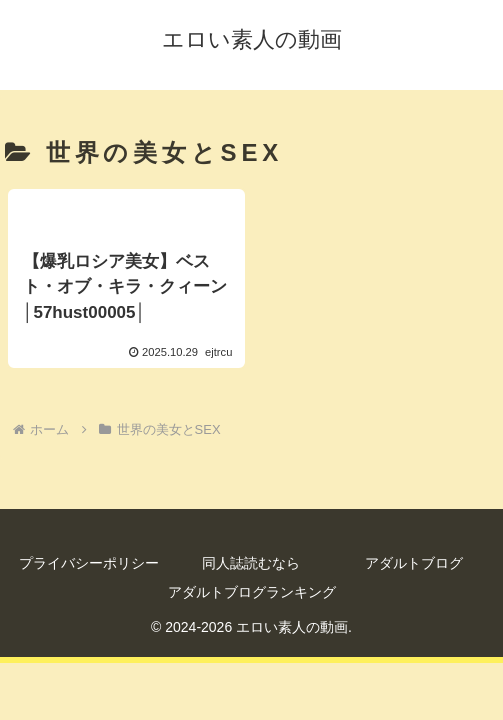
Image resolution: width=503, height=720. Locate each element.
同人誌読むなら (251, 563)
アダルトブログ (414, 563)
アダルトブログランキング (252, 592)
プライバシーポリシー (89, 563)
